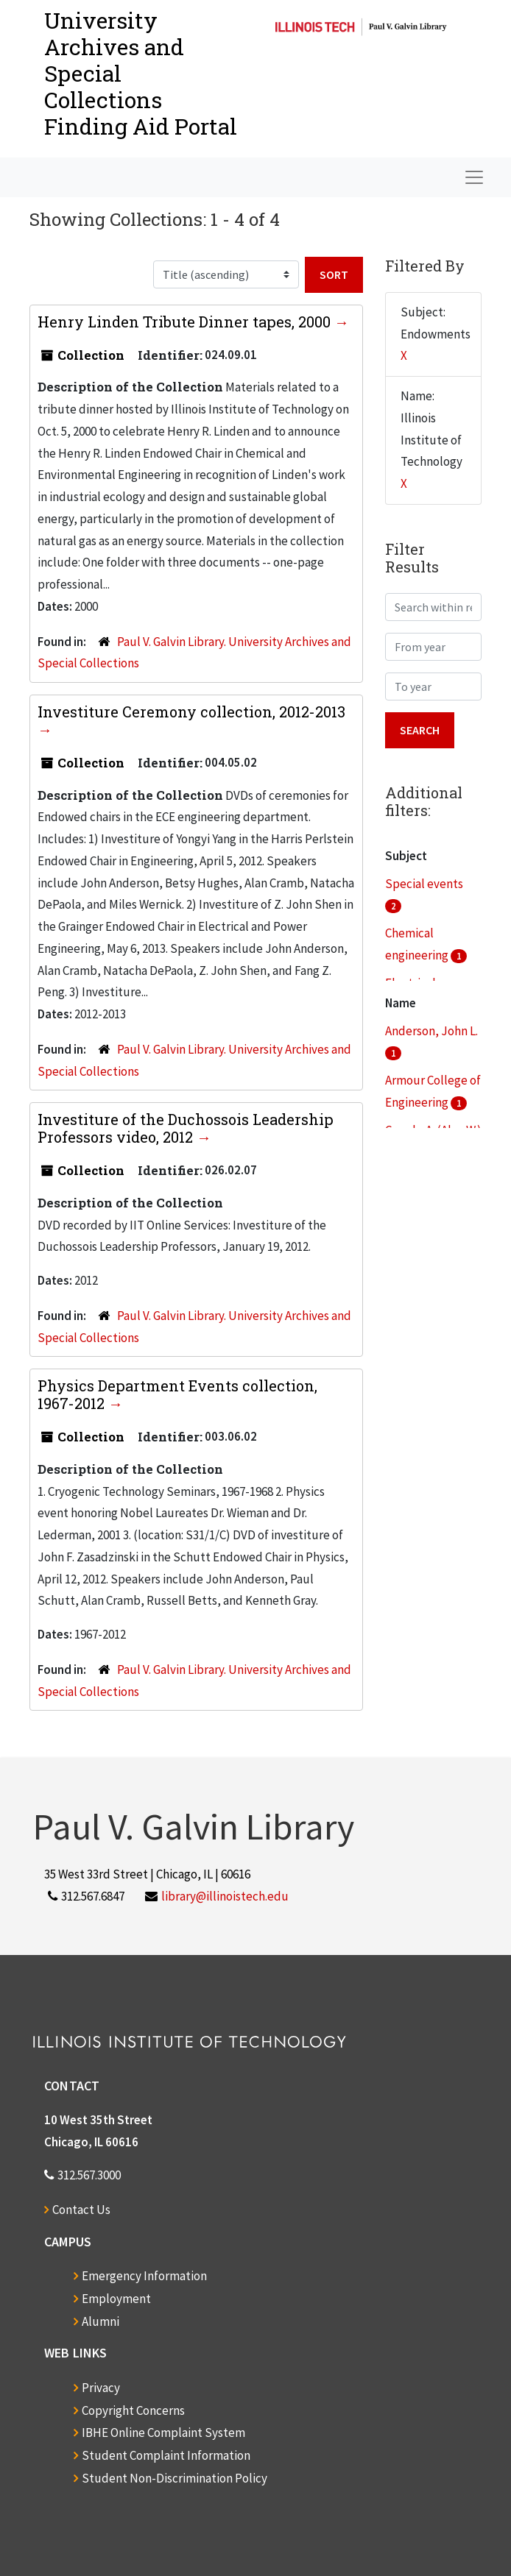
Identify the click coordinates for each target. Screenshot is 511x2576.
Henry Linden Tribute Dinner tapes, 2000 (186, 321)
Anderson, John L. (431, 1031)
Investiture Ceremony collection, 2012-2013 (191, 711)
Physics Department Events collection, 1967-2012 (177, 1394)
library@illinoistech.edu (225, 1896)
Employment (116, 2299)
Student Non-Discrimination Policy (174, 2478)
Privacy (101, 2388)
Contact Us (81, 2209)
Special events (424, 884)
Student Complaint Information (166, 2455)
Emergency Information (144, 2276)
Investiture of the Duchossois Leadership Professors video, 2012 (186, 1128)
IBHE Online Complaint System (163, 2432)
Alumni (100, 2321)
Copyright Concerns (133, 2410)
